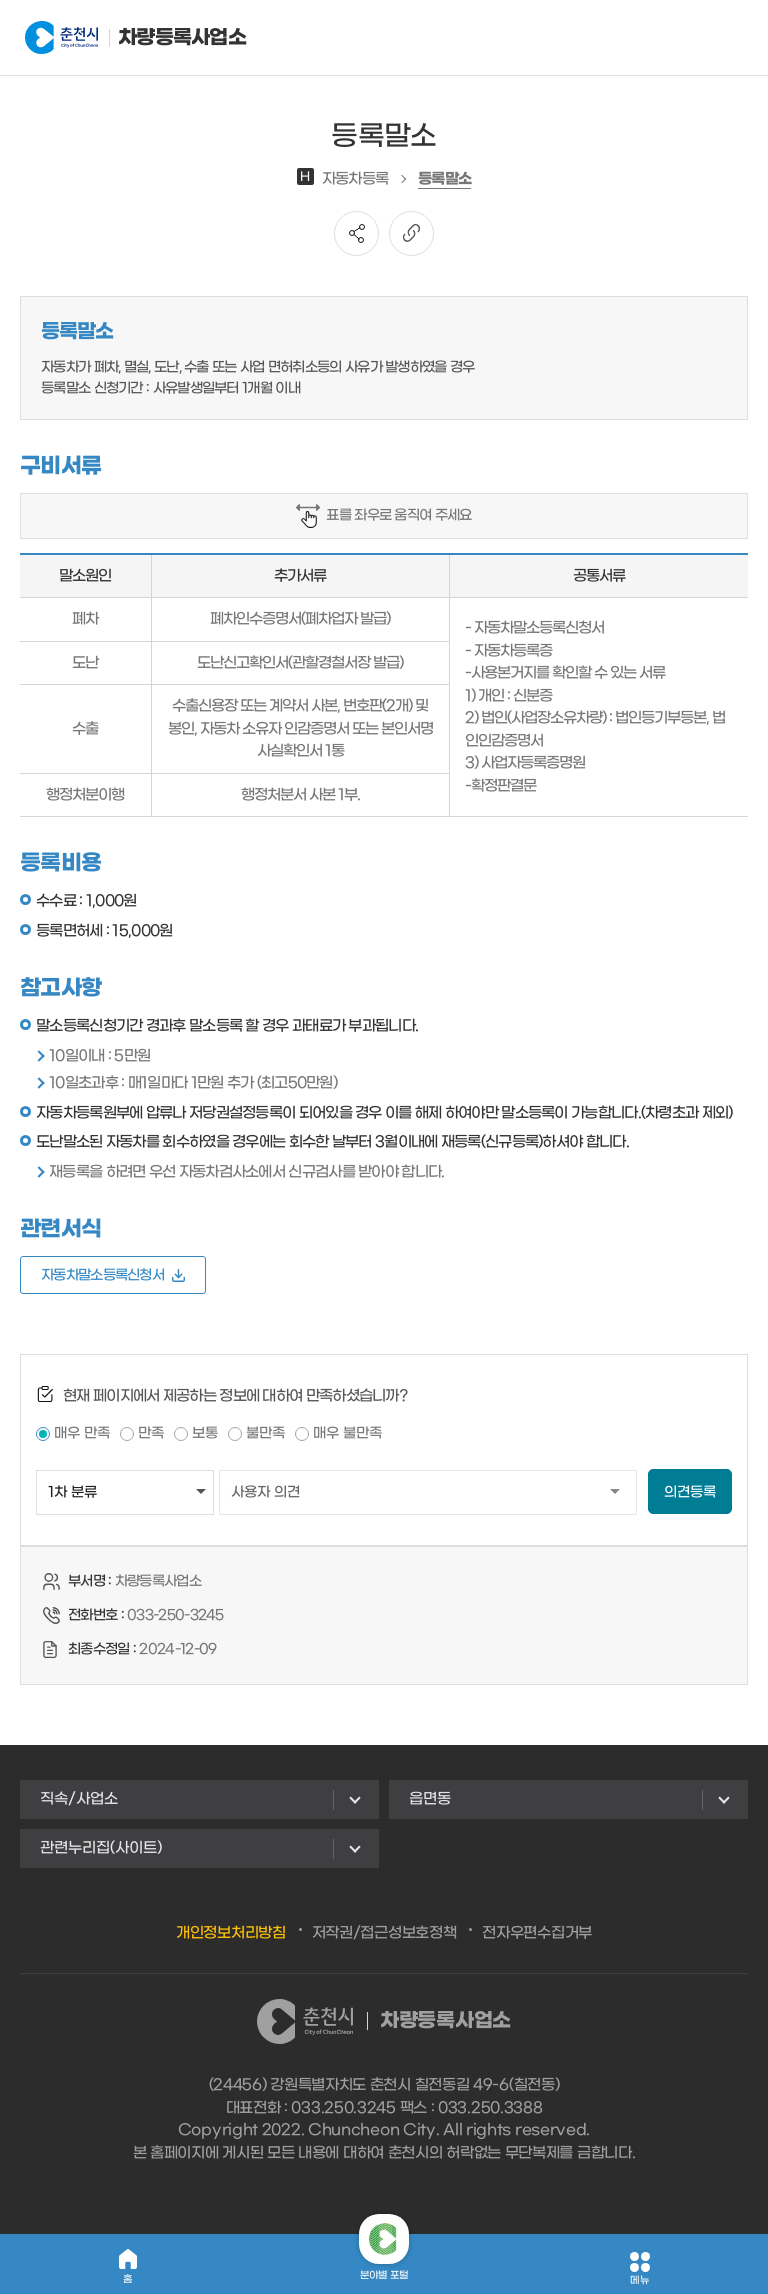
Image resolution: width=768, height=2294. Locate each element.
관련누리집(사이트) (101, 1848)
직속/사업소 (79, 1799)
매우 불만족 (347, 1433)
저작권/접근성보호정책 (384, 1933)
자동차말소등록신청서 (113, 1275)
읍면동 (430, 1799)
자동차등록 (343, 179)
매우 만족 (82, 1433)
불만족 (265, 1433)
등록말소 (444, 179)
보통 (205, 1433)
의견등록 (690, 1492)
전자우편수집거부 (537, 1933)
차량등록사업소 (123, 38)
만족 (151, 1433)
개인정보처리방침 (231, 1933)
